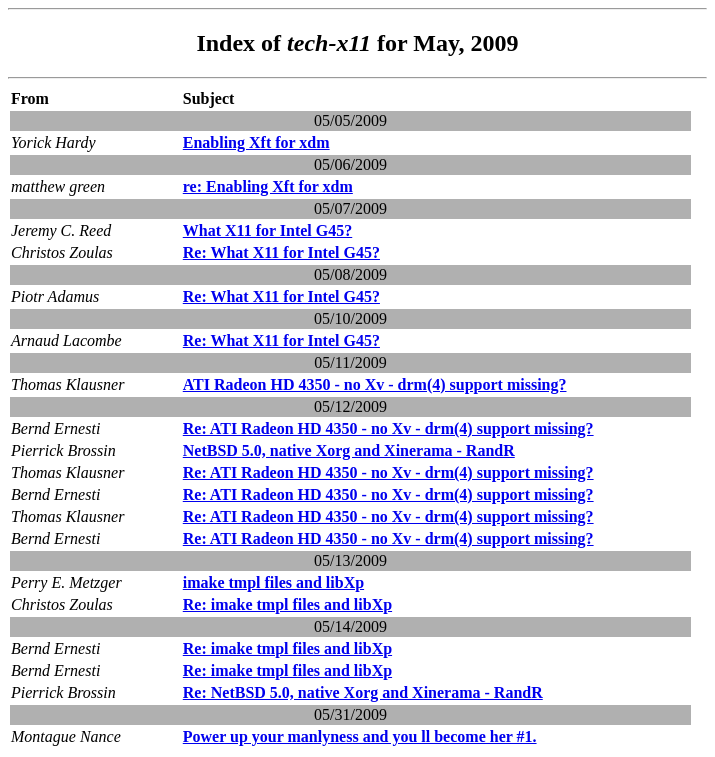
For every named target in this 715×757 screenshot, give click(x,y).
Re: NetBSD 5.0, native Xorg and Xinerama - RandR (363, 692)
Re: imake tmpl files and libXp (287, 604)
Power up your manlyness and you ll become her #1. (360, 736)
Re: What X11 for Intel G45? (281, 252)
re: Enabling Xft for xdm (268, 186)
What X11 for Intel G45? (267, 230)
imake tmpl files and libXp (273, 582)
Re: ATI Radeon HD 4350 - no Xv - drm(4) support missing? (388, 428)
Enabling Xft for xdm (256, 142)
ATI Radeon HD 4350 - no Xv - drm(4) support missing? (375, 384)
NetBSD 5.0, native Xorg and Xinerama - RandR (349, 450)
